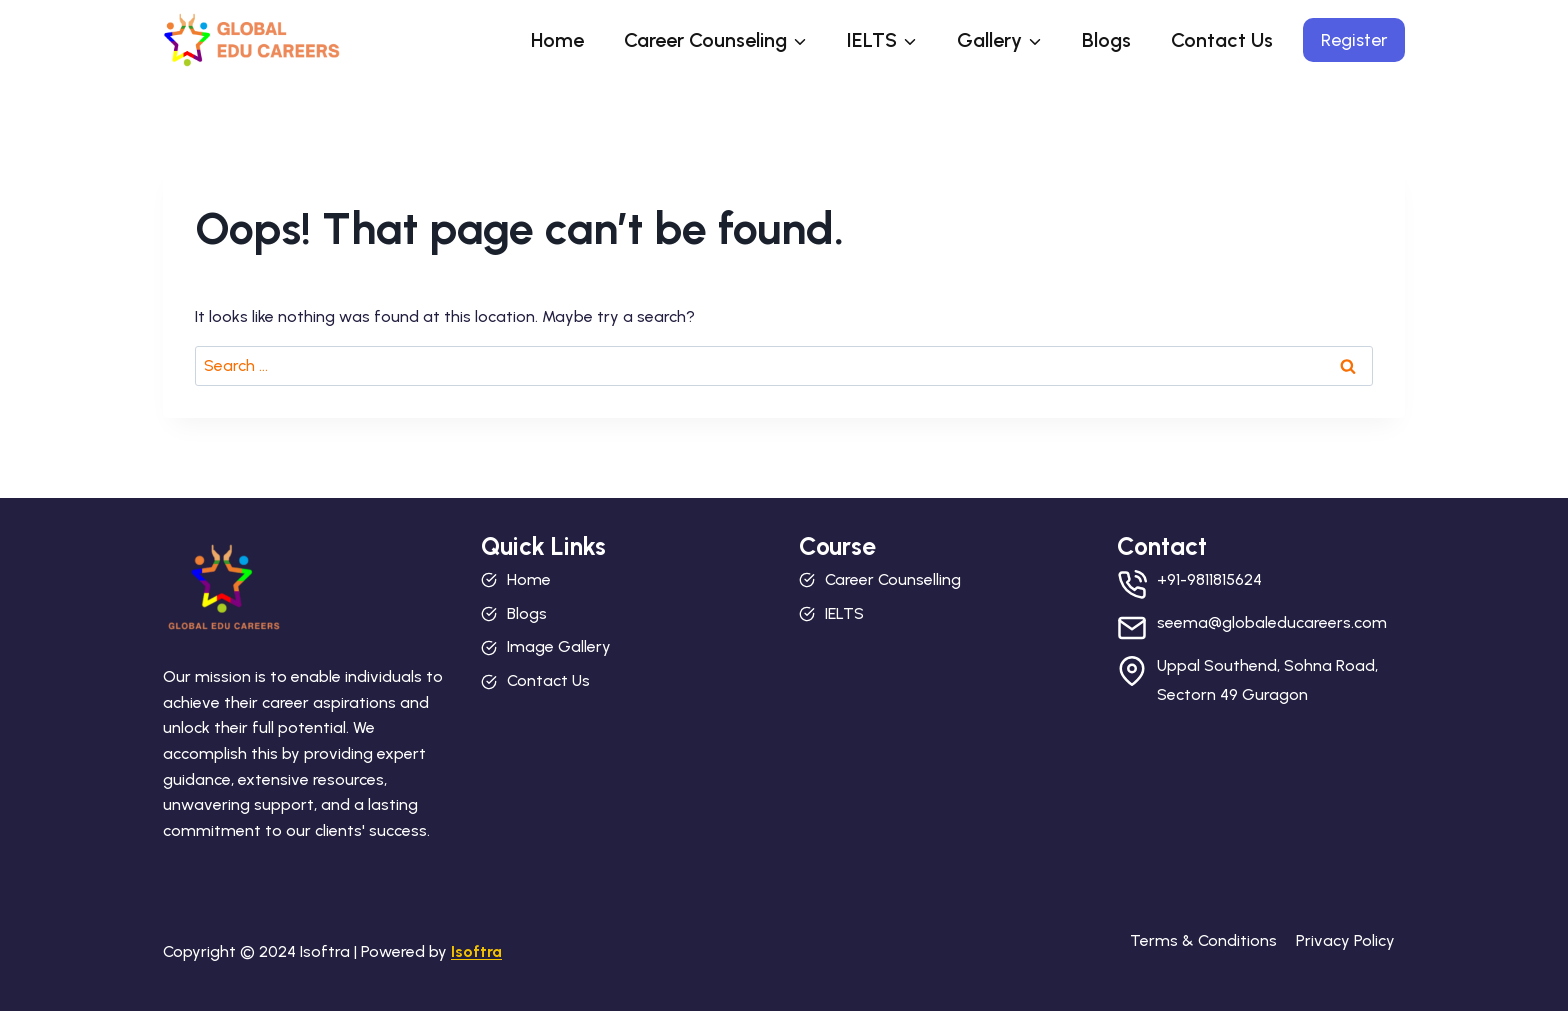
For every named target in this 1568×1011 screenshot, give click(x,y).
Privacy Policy (1345, 940)
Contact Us (1222, 40)
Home (557, 40)
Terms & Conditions (1203, 940)
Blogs (1106, 40)
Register (1354, 40)
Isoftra (476, 951)
